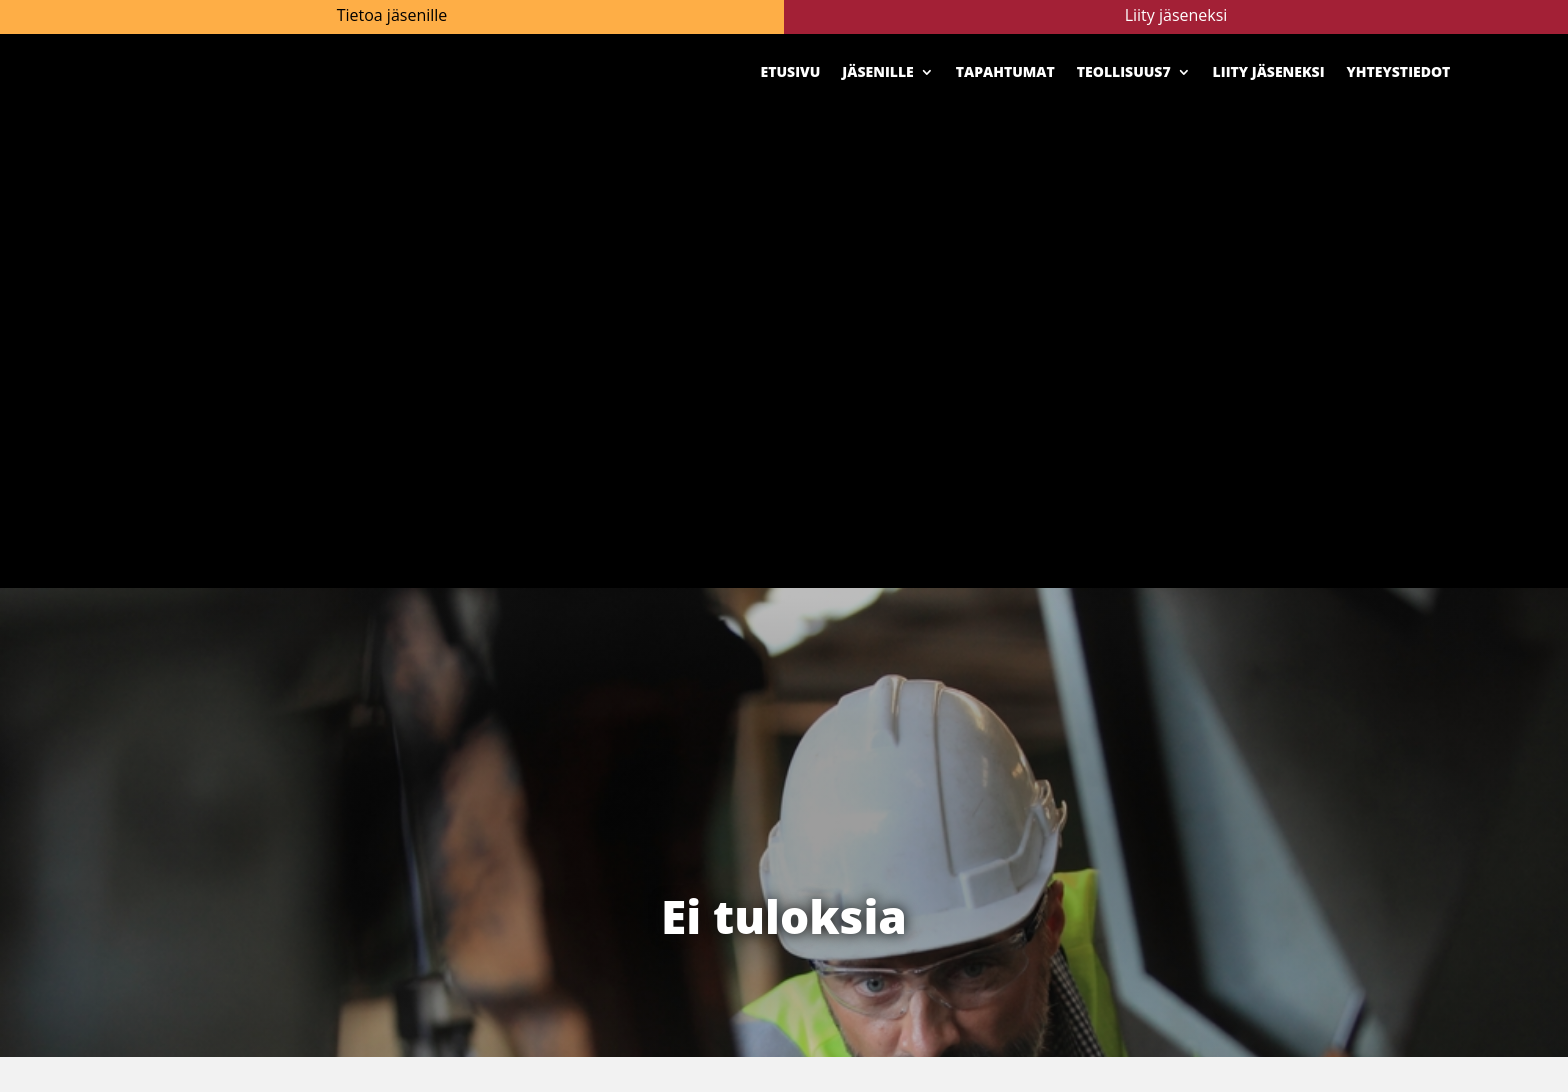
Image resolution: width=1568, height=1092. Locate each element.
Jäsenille (877, 71)
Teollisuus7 (1124, 71)
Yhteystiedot (1399, 71)
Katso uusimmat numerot (1258, 666)
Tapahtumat (1005, 71)
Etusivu (791, 71)
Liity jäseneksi (1269, 71)
